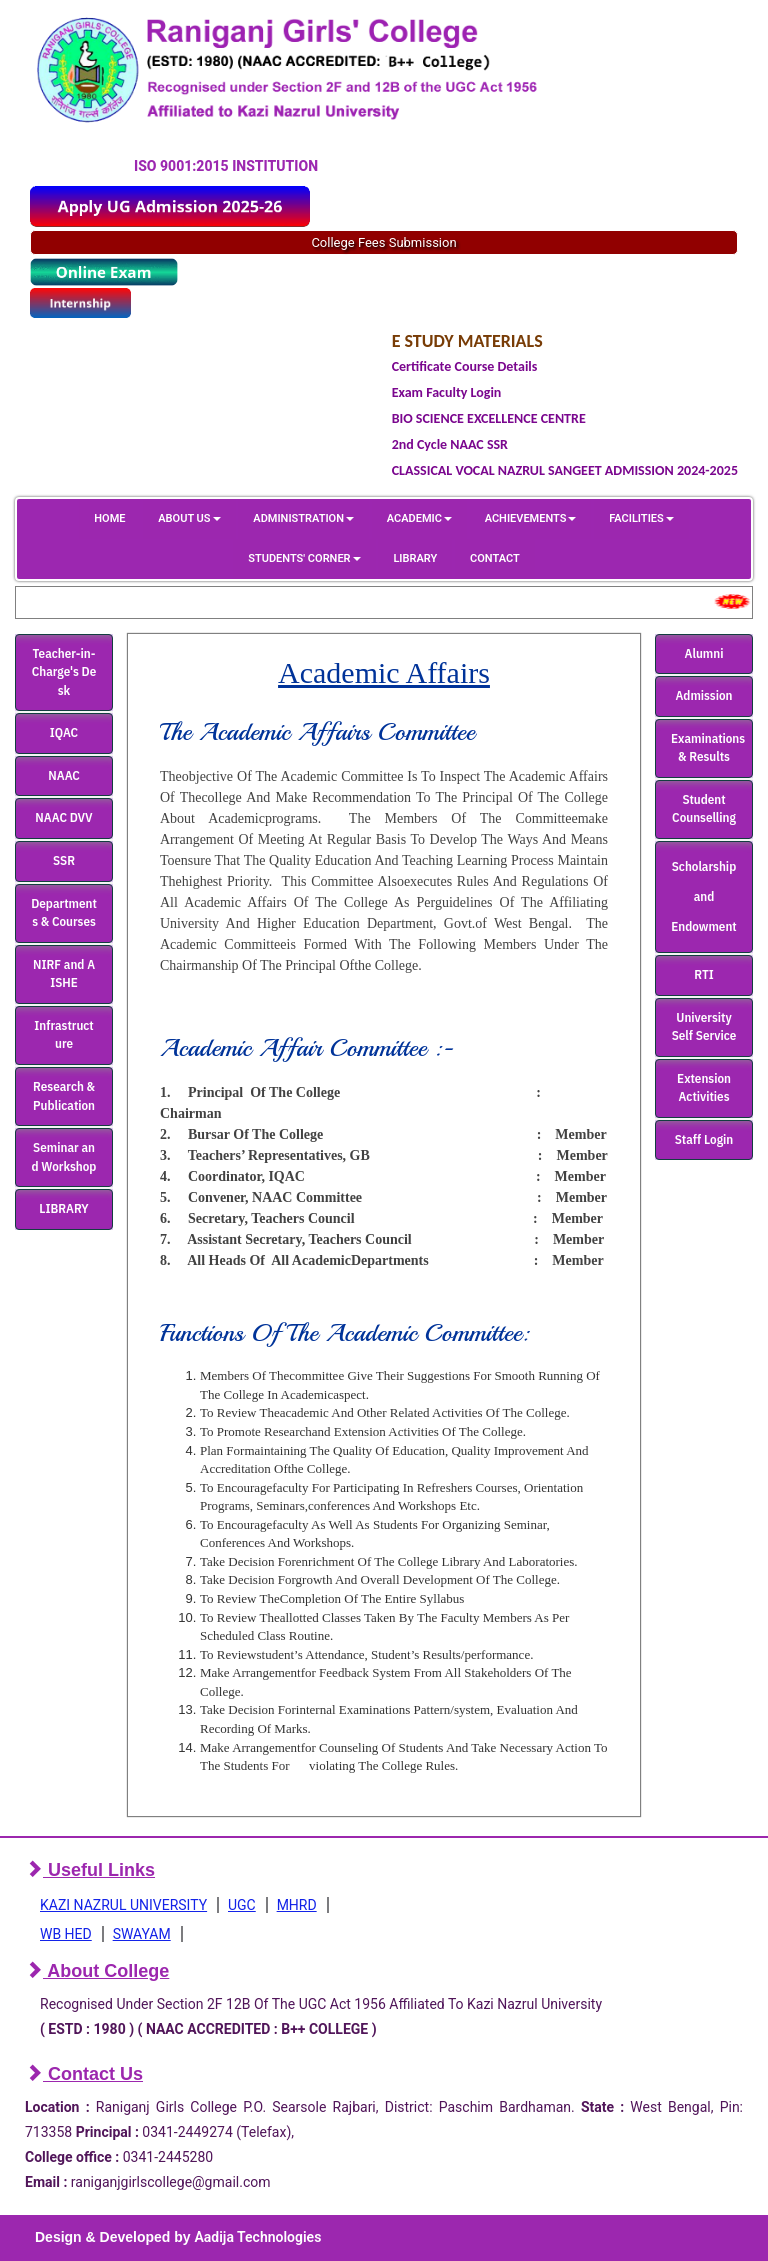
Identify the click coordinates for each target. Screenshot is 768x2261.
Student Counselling (704, 809)
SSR (64, 860)
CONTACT (495, 558)
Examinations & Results (708, 748)
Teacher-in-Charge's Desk (64, 672)
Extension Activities (704, 1088)
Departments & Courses (64, 913)
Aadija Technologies (257, 2237)
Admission (704, 695)
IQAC (64, 732)
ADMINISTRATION (303, 518)
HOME (109, 518)
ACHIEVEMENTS (531, 518)
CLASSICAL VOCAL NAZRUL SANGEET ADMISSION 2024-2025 (565, 470)
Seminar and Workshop (64, 1157)
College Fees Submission (383, 242)
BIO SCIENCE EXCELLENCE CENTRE (489, 418)
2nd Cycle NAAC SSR (450, 444)
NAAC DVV (63, 817)
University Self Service (704, 1027)
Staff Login (704, 1139)
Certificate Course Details (465, 366)
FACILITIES (641, 518)
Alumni (704, 653)
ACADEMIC (419, 518)
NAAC (64, 775)
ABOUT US (189, 518)
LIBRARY (415, 558)
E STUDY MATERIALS (467, 341)
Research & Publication (64, 1096)
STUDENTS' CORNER (304, 558)
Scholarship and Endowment (703, 896)
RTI (703, 974)
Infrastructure (63, 1035)
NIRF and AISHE (64, 974)
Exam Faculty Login (447, 392)
